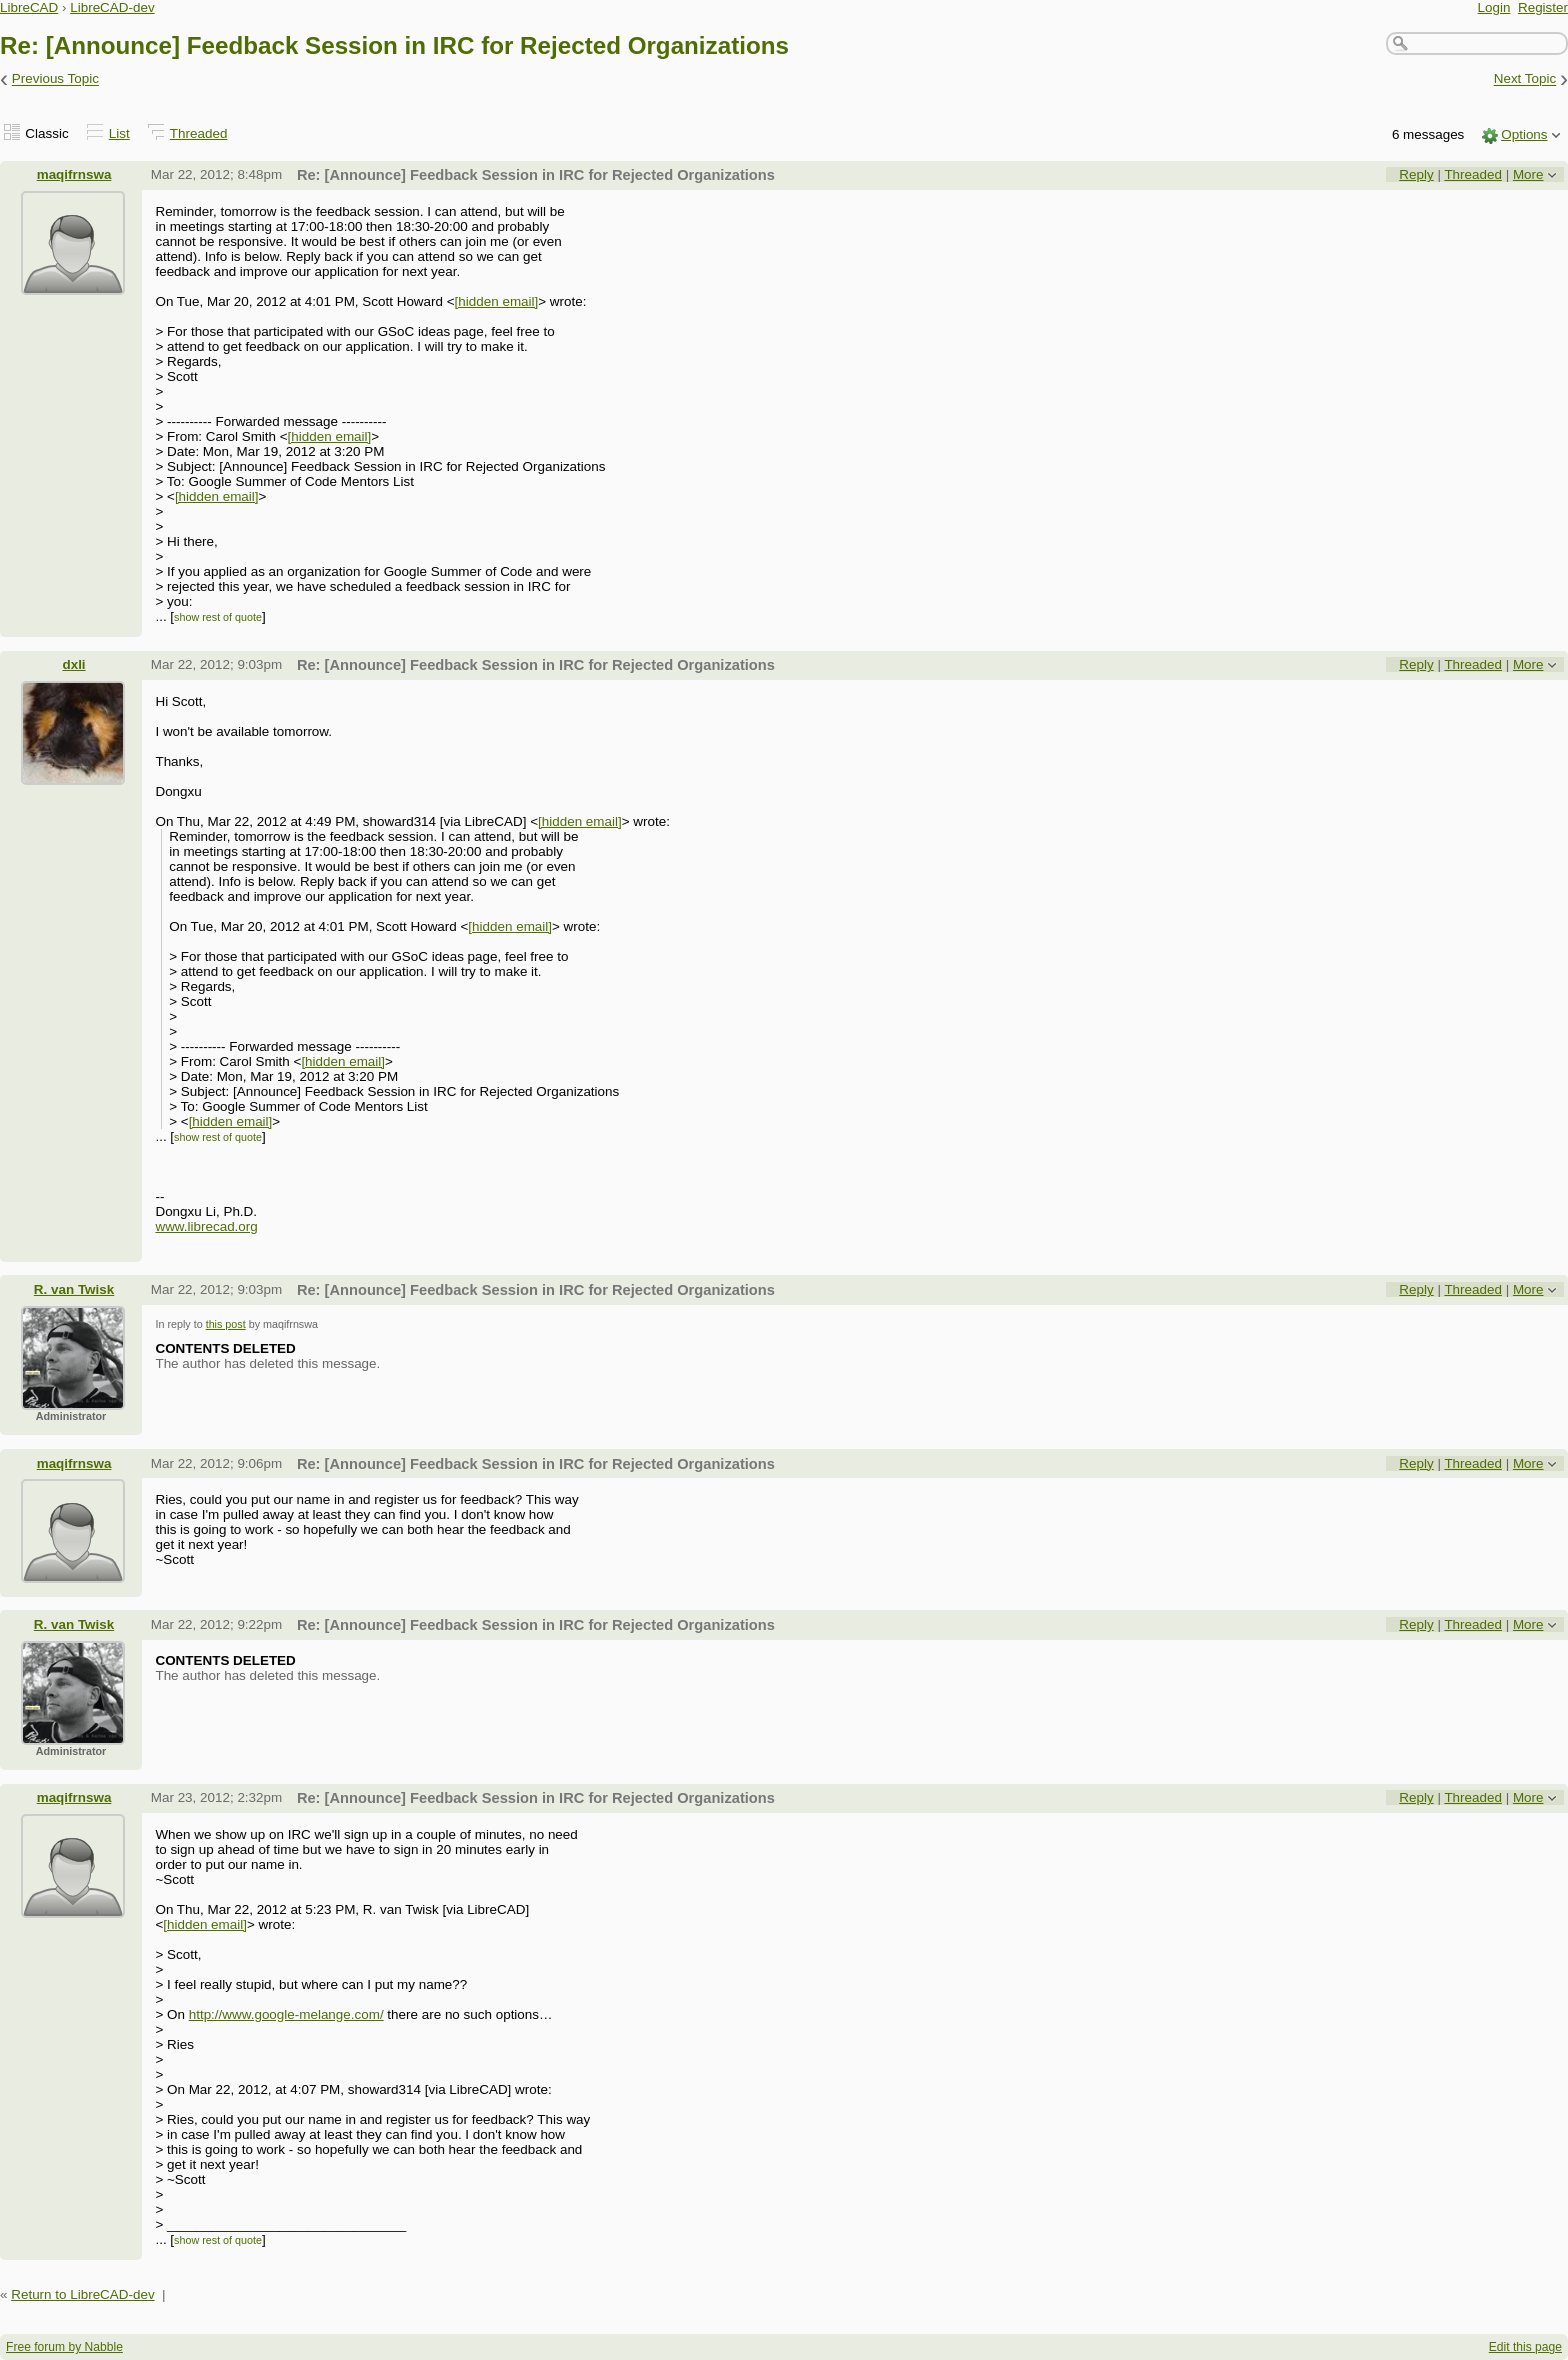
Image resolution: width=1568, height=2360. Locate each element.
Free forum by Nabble (64, 2347)
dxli (73, 664)
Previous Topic (55, 79)
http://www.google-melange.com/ (286, 2014)
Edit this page (1525, 2347)
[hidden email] (497, 301)
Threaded (199, 133)
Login (1494, 7)
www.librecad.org (206, 1226)
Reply (1416, 174)
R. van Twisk (74, 1289)
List (119, 133)
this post (226, 1324)
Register (1543, 7)
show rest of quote (218, 617)
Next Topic (1525, 79)
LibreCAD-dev (112, 7)
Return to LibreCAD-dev (82, 2294)
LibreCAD (29, 7)
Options (1524, 134)
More (1528, 174)
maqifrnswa (74, 174)
